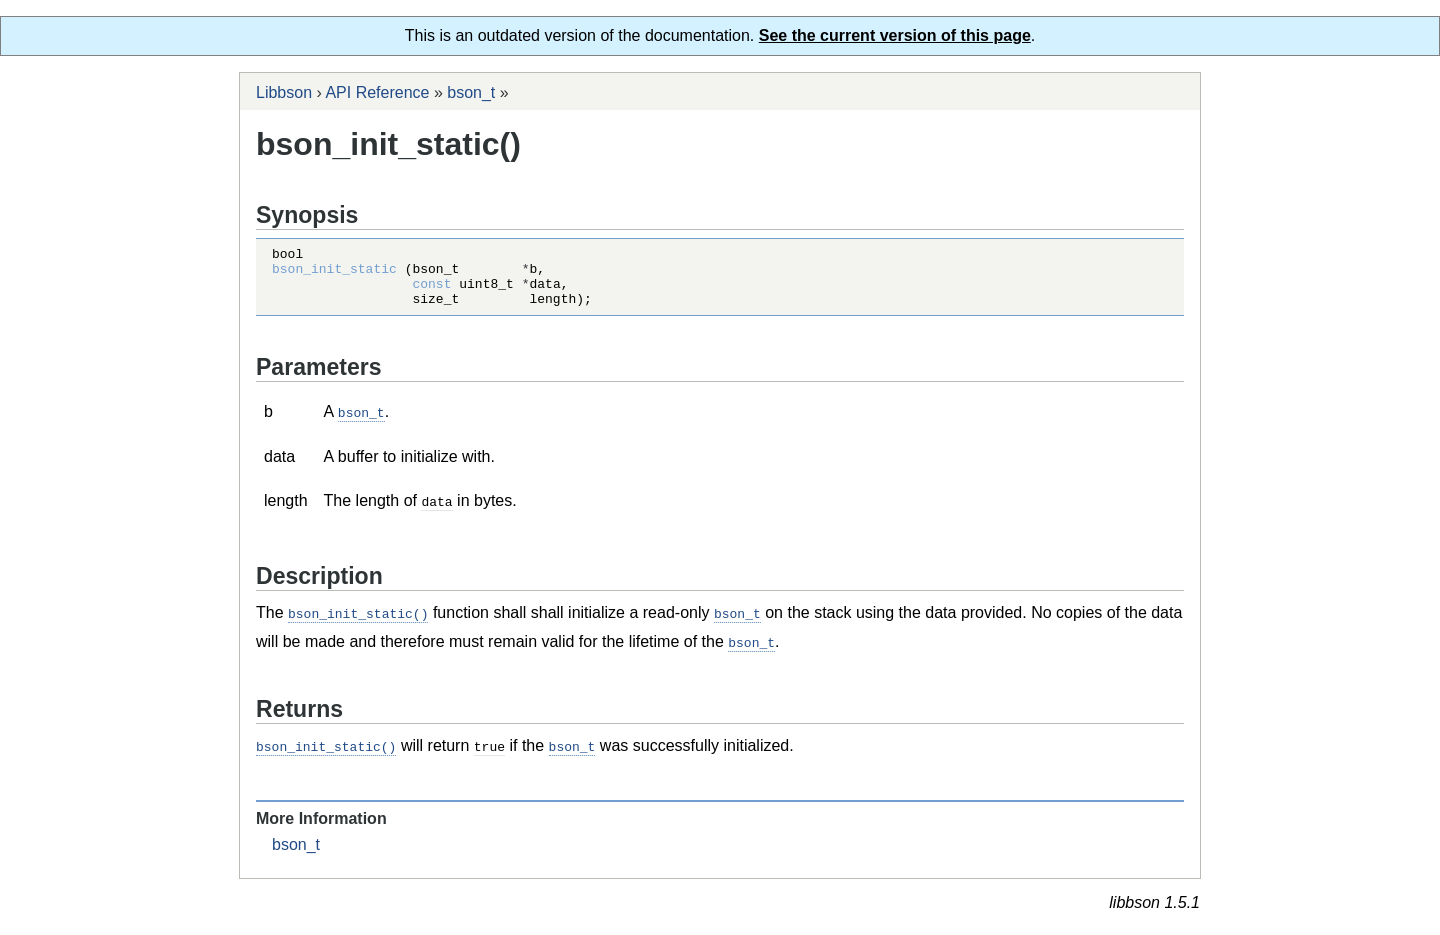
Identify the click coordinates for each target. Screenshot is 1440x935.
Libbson (284, 92)
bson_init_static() (358, 623)
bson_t (471, 92)
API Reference (377, 92)
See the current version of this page (895, 35)
